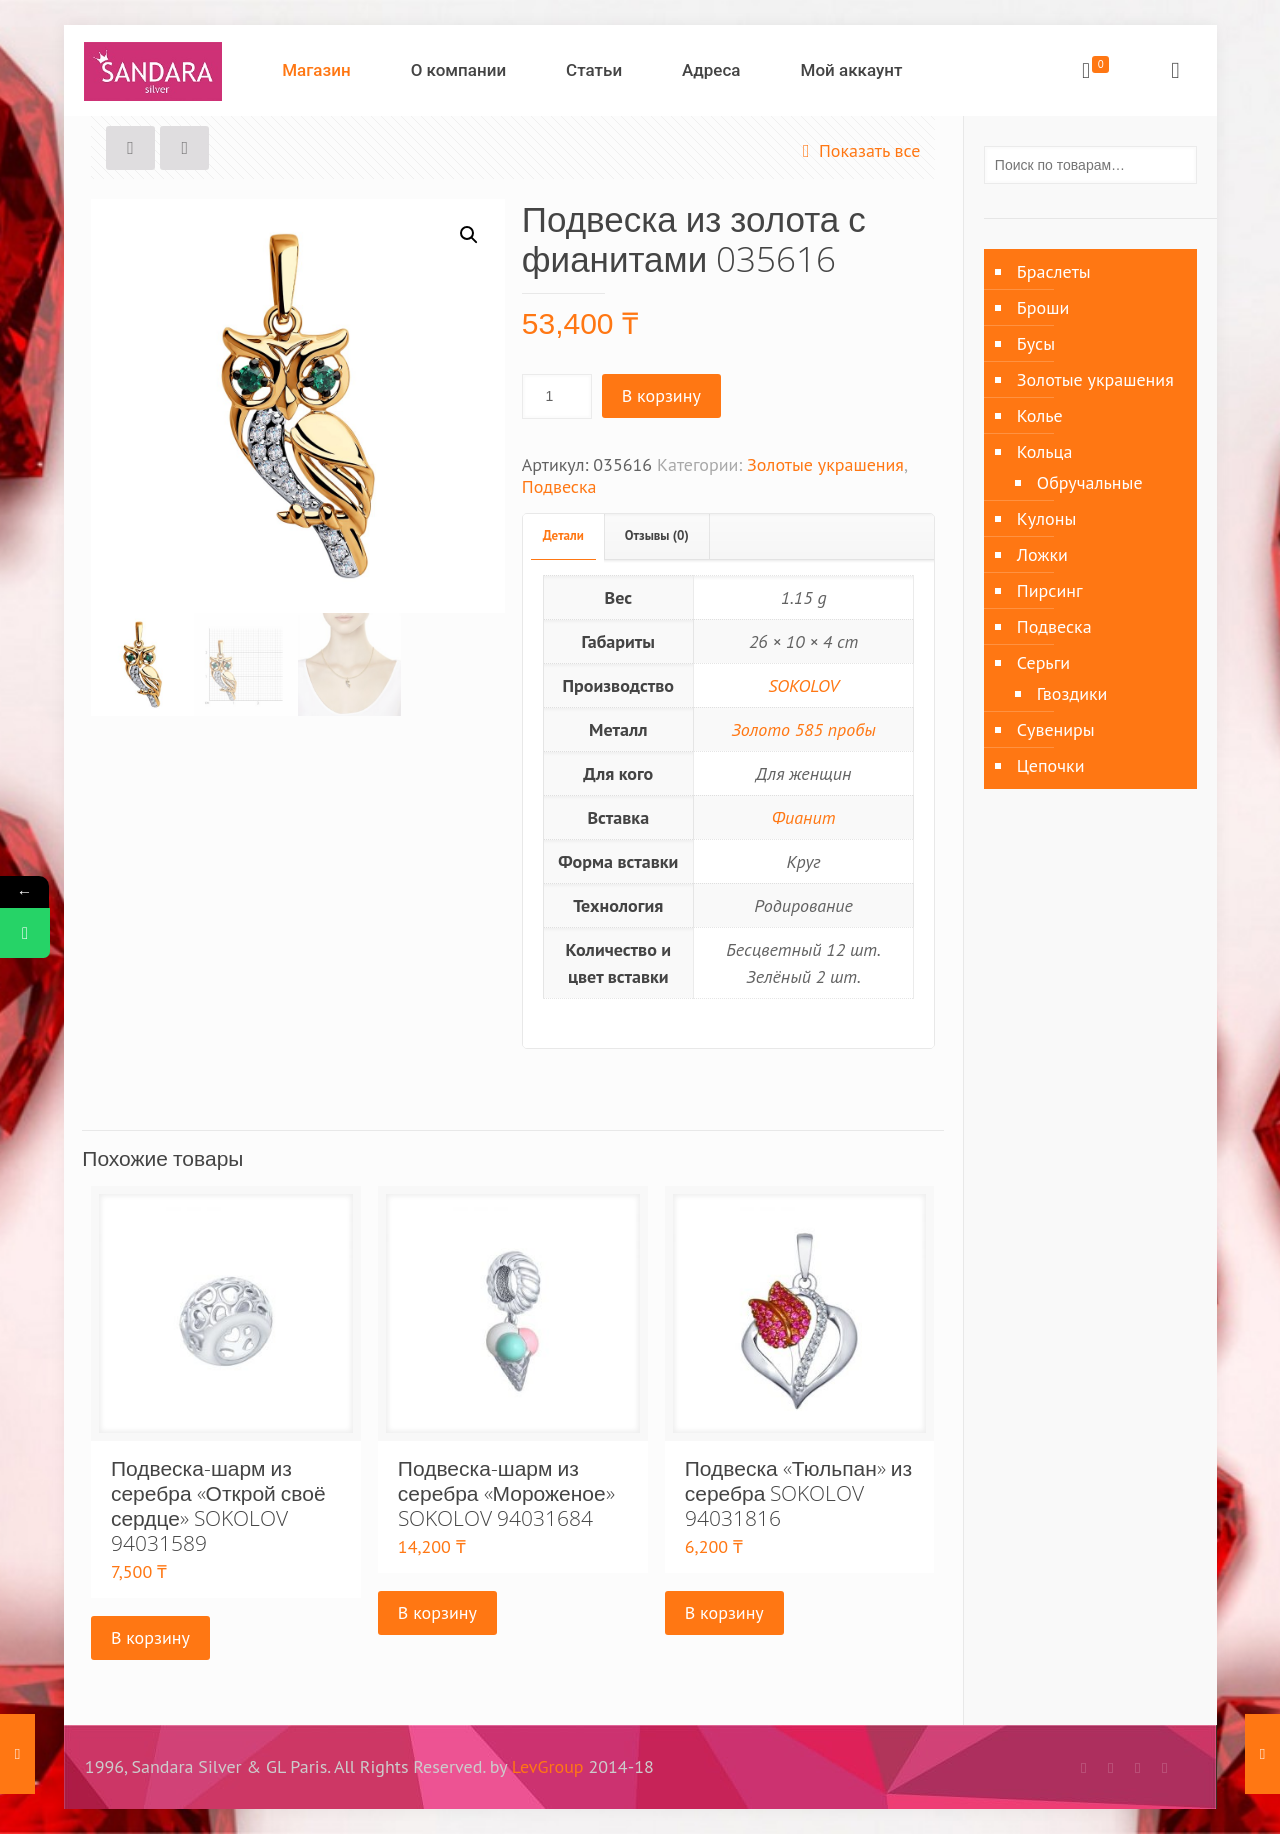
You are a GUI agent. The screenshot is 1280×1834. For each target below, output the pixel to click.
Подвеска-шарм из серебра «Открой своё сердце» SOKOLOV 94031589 (218, 1505)
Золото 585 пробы (804, 729)
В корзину (661, 395)
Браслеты (1054, 271)
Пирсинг (1050, 590)
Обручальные (1090, 482)
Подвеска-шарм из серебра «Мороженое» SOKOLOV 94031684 (506, 1493)
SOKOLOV (803, 685)
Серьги (1043, 662)
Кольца (1045, 451)
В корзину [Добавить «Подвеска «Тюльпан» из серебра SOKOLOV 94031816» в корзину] (724, 1612)
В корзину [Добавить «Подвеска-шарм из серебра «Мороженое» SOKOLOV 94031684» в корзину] (437, 1612)
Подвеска (559, 486)
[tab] (564, 536)
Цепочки (1051, 765)
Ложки (1042, 554)
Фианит (804, 817)
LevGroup (548, 1766)
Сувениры (1056, 729)
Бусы (1036, 343)
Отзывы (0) (657, 535)
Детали (563, 535)
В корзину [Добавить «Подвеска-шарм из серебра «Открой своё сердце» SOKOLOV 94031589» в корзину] (150, 1637)
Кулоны (1046, 518)
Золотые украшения (825, 464)
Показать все (857, 150)
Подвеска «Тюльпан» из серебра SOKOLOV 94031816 (798, 1493)
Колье (1040, 415)
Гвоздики (1072, 693)
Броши (1043, 307)
